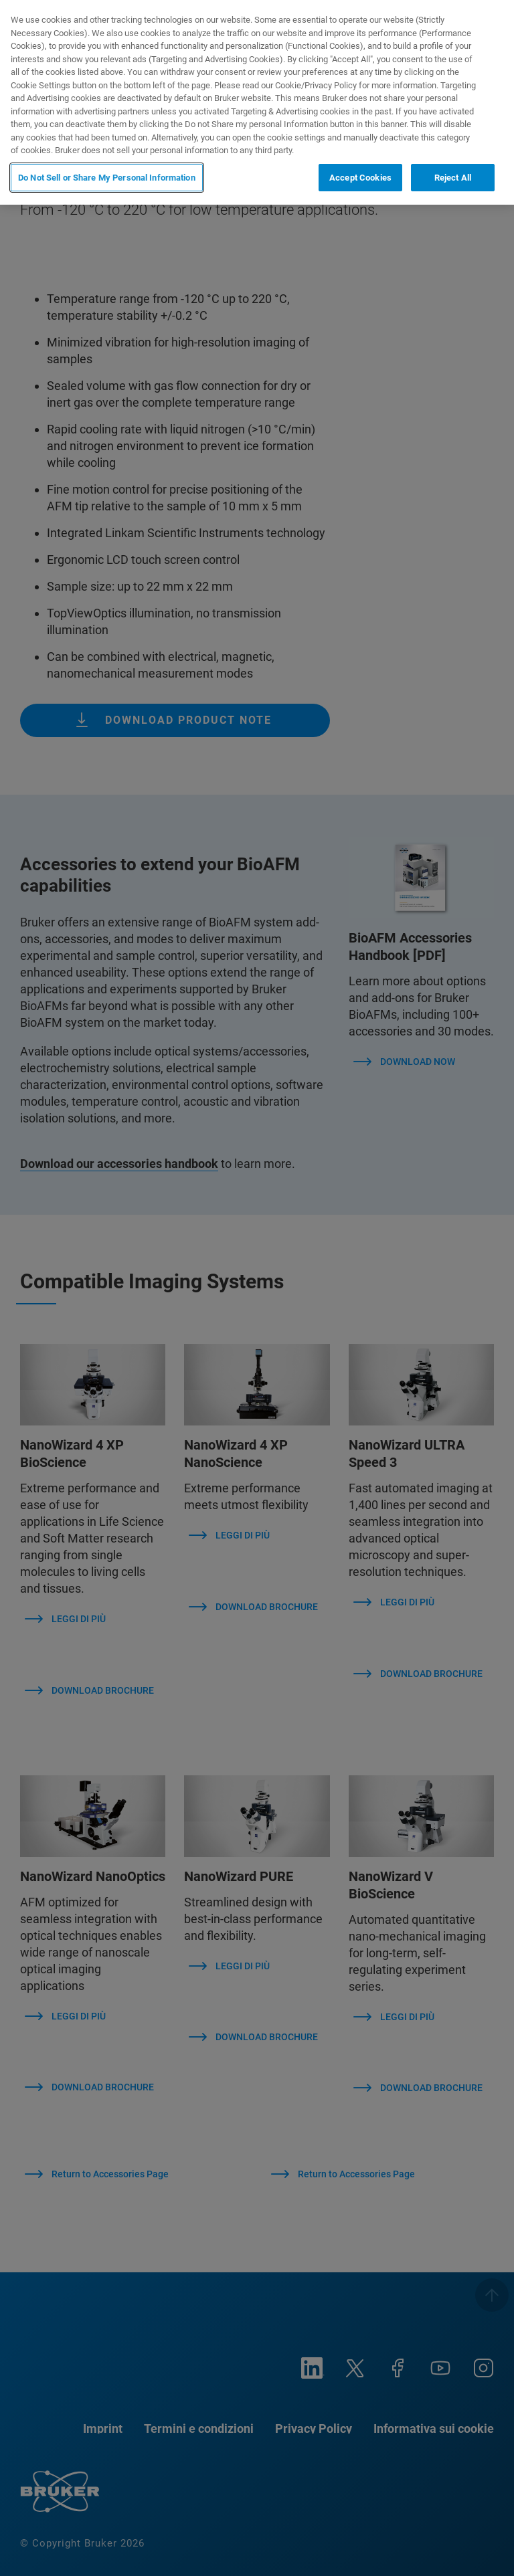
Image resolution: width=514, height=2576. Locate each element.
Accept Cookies (360, 178)
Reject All (452, 178)
